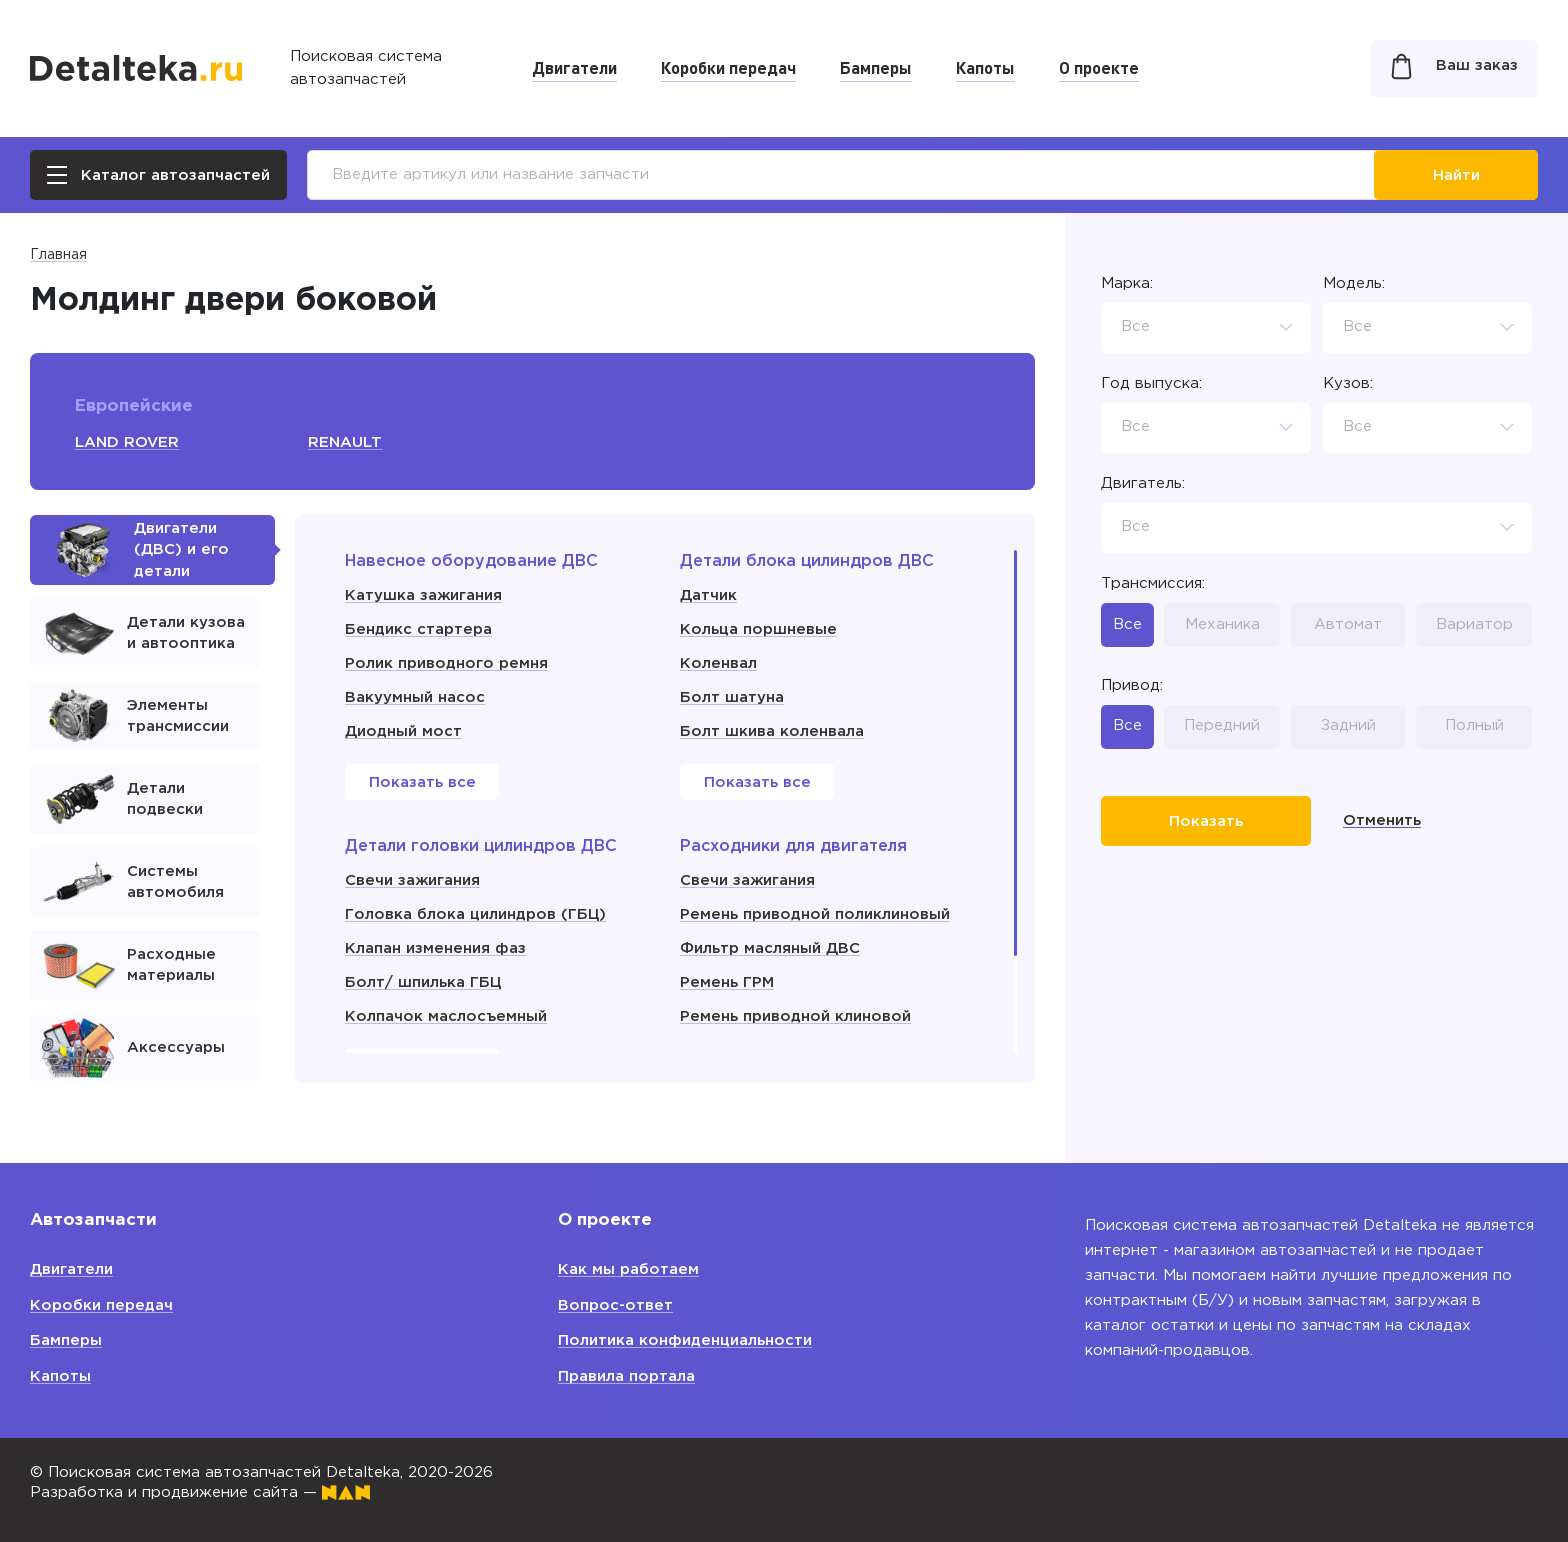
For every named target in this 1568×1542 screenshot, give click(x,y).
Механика (1222, 624)
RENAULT (345, 442)
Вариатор (1474, 624)
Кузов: (1348, 383)
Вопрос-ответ (615, 1305)
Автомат (1348, 624)
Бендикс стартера (418, 629)
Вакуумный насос (415, 697)
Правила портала (626, 1376)
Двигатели (574, 67)
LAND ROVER (127, 442)
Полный (1474, 725)
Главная (58, 255)
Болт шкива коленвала (772, 731)
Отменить (1382, 820)
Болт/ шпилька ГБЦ (423, 982)
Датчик (708, 595)
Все (1127, 624)
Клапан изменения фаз (435, 948)
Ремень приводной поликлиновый (815, 914)
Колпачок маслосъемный (446, 1016)
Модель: (1354, 283)
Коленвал (718, 663)
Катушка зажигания (423, 595)
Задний (1348, 725)
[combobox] (1206, 328)
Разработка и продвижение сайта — (200, 1492)
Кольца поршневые (758, 629)
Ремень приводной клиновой (795, 1016)
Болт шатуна (732, 697)
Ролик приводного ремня (446, 663)
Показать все (422, 782)
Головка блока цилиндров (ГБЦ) (475, 914)
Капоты (985, 67)
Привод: (1132, 685)
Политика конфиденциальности (685, 1340)
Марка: (1127, 283)
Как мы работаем (628, 1269)
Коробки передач (728, 67)
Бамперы (876, 67)
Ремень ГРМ (727, 982)
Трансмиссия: (1153, 583)
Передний (1222, 725)
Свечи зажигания (412, 880)
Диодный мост (403, 731)
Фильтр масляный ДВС (770, 948)
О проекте (1099, 67)
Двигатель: (1143, 483)
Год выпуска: (1151, 383)
